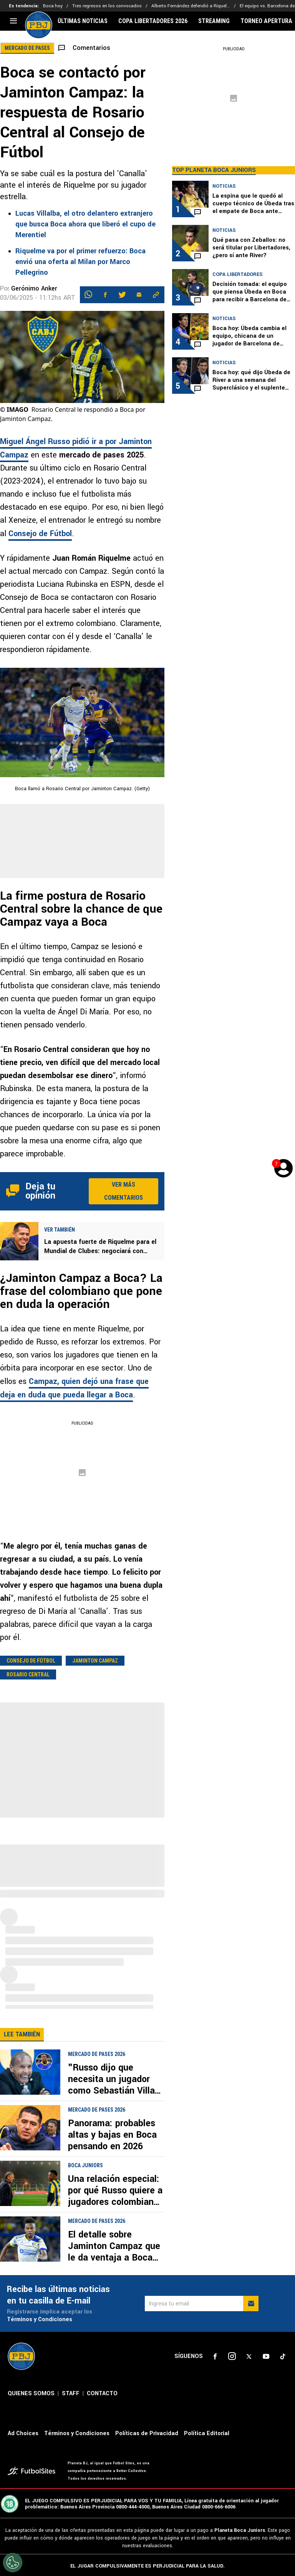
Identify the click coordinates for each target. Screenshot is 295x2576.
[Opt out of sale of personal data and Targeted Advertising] (12, 2562)
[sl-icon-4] (265, 2356)
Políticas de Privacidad (146, 2433)
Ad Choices (23, 2433)
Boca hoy (53, 6)
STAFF (71, 2393)
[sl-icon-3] (249, 2356)
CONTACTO (102, 2393)
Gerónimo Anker (34, 288)
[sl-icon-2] (232, 2356)
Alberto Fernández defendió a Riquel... (190, 6)
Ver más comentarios (123, 1191)
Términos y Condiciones (39, 2319)
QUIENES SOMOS (31, 2393)
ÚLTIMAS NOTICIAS (83, 21)
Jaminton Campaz (95, 1661)
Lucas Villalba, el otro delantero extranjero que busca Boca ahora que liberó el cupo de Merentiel (85, 224)
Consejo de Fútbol (40, 533)
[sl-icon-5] (282, 2356)
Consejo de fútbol (31, 1661)
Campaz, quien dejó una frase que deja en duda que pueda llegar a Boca (74, 1388)
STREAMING (214, 21)
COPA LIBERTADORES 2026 (152, 21)
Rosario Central (28, 1674)
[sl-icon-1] (215, 2356)
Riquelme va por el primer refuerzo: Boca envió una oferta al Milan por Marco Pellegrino (80, 261)
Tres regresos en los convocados (107, 6)
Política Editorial (206, 2433)
